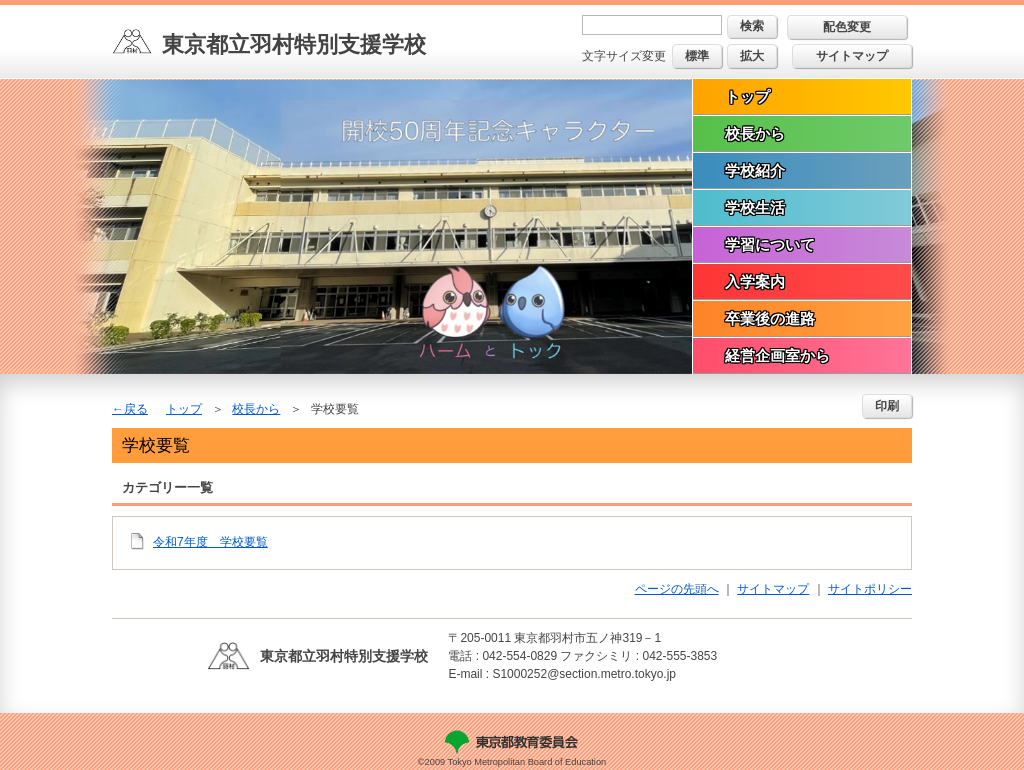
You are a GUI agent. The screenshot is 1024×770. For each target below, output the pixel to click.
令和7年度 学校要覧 (210, 542)
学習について (770, 244)
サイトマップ (852, 56)
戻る (136, 409)
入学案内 (755, 281)
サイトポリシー (870, 589)
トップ (747, 96)
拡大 (752, 56)
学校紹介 (755, 170)
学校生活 (755, 207)
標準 (697, 56)
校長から (755, 133)
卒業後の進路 (770, 318)
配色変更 (847, 27)
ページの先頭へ (677, 589)
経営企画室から (777, 355)
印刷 (887, 406)
